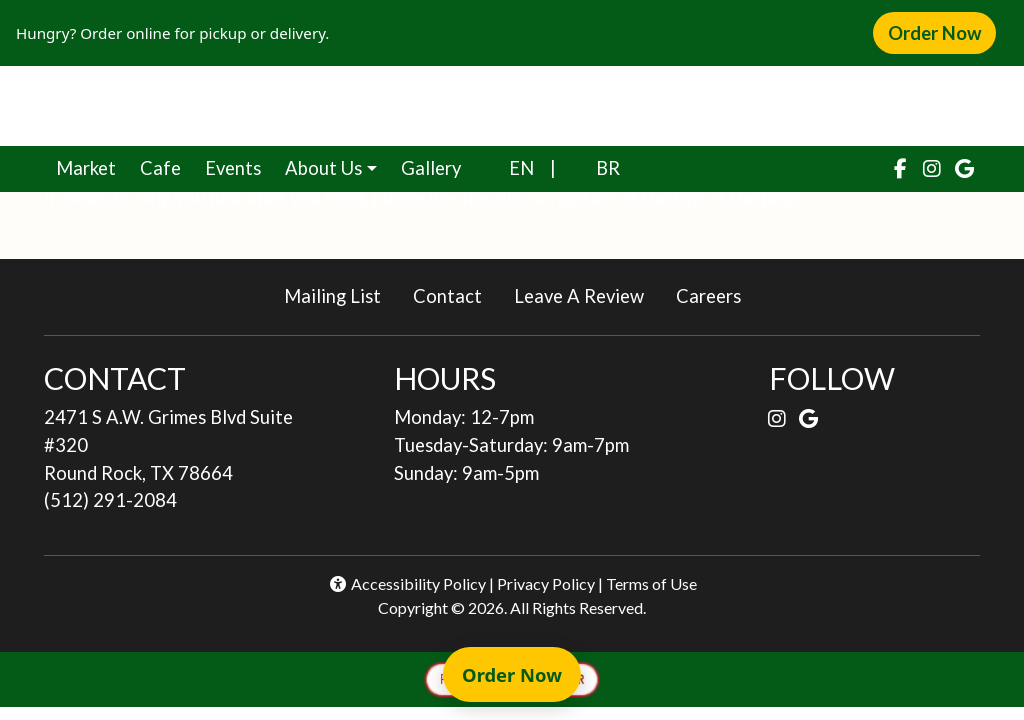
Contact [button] (455, 294)
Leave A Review (587, 294)
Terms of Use (651, 583)
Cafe (166, 166)
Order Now (942, 32)
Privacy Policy (546, 583)
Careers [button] (716, 294)
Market (92, 166)
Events (233, 168)
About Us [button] (323, 168)
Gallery (431, 168)
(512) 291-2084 (110, 500)
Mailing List (332, 296)
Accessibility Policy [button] (407, 583)
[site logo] (512, 106)
